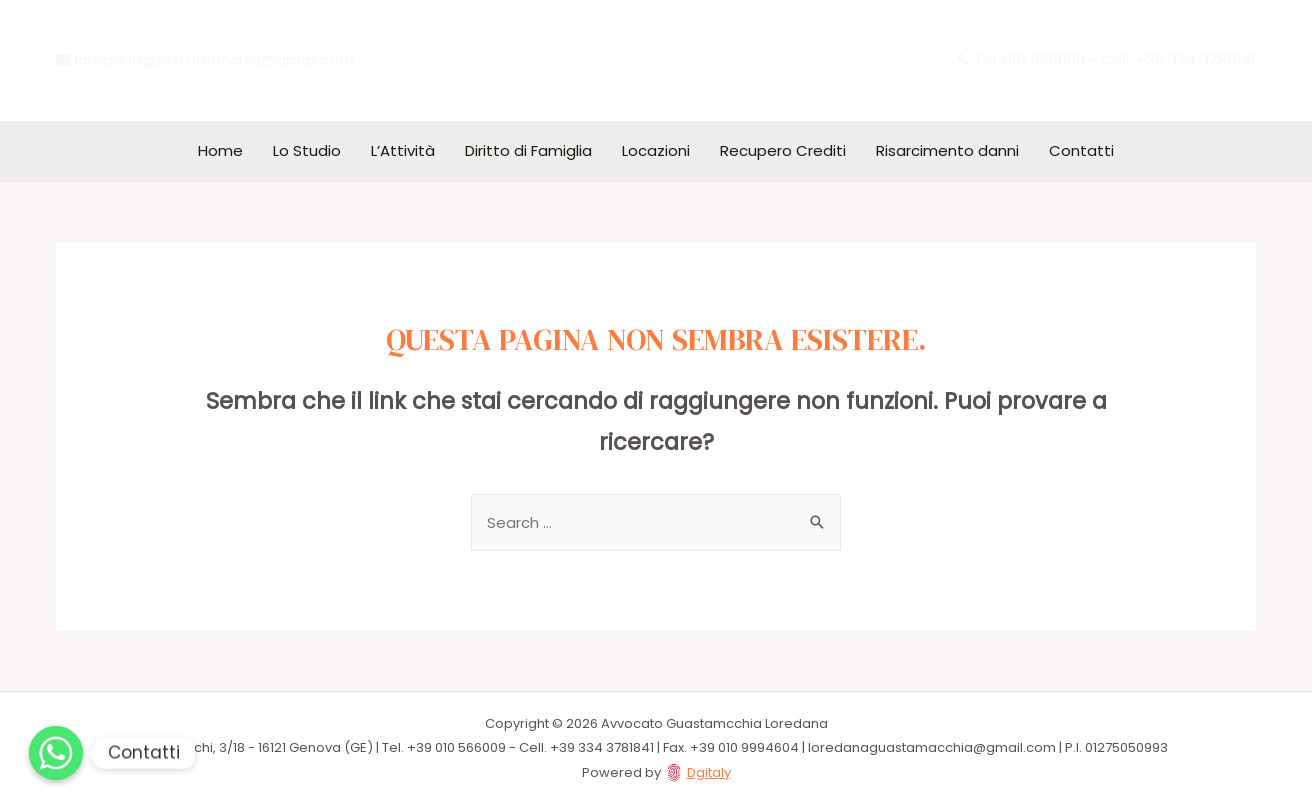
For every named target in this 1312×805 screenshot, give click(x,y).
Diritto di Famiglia (528, 150)
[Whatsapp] (56, 753)
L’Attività (403, 150)
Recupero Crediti (783, 150)
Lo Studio (307, 150)
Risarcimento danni (947, 150)
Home (220, 150)
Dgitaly (709, 772)
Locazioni (656, 150)
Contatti (1081, 150)
